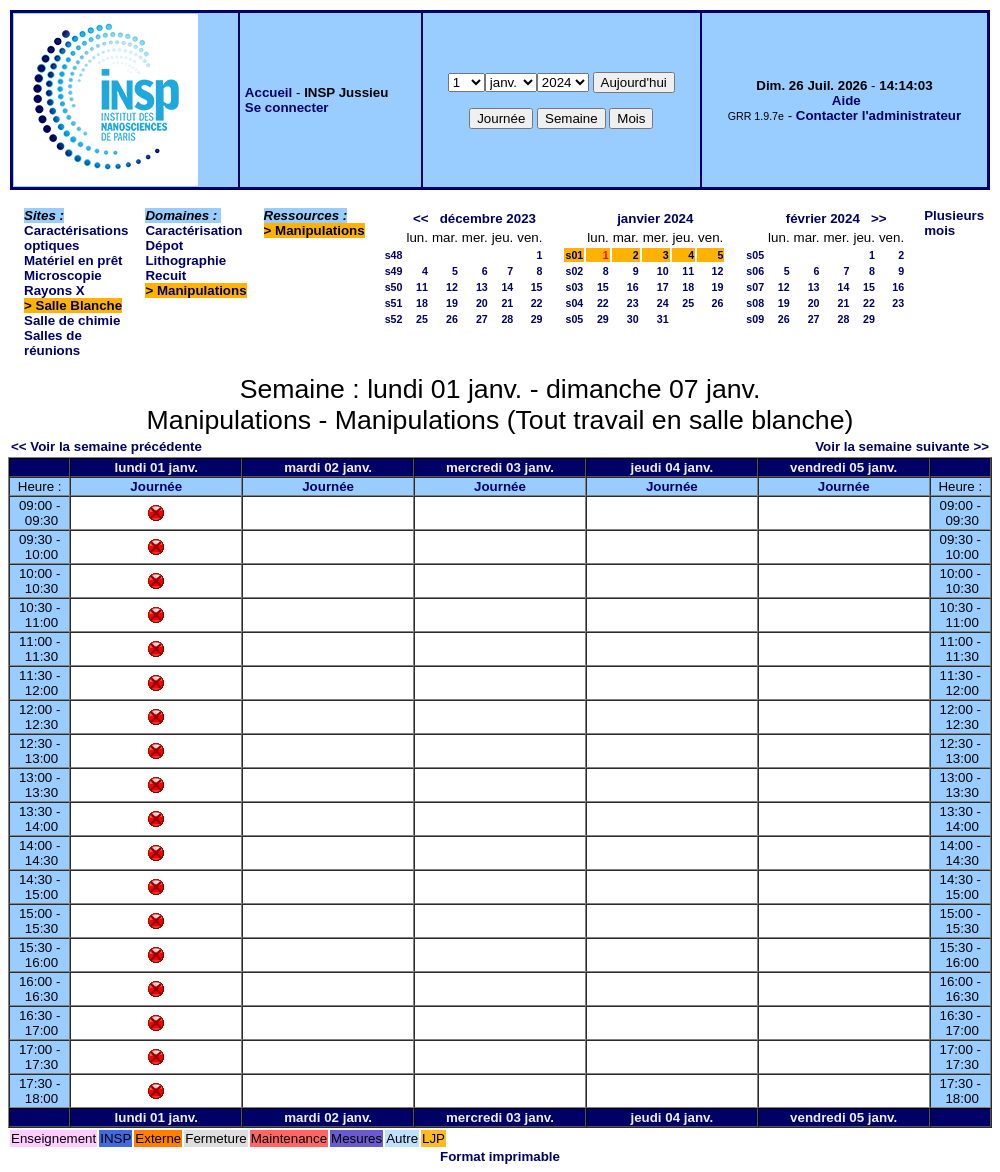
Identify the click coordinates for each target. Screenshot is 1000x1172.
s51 (394, 303)
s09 (755, 319)
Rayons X (54, 290)
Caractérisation (193, 230)
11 (422, 287)
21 (507, 303)
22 (537, 303)
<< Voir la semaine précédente (106, 446)
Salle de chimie (72, 320)
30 (633, 319)
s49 (394, 271)
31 (663, 319)
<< (421, 218)
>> (879, 218)
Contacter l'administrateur (878, 115)
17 (663, 287)
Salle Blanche (79, 305)
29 (537, 319)
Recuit (165, 275)
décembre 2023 (488, 218)
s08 (755, 303)
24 (663, 303)
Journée (156, 486)
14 (507, 287)
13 (482, 287)
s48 (394, 255)
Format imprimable (500, 1156)
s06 (755, 271)
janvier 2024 (655, 218)
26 (452, 319)
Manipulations (202, 290)
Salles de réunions (53, 343)
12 (452, 287)
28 (507, 319)
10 (663, 271)
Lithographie (185, 260)
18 (422, 303)
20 (482, 303)
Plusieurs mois (954, 223)
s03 (574, 287)
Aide (846, 100)
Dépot (164, 245)
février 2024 (823, 218)
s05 (574, 319)
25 (422, 319)
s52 (394, 319)
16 (633, 287)
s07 (755, 287)
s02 (574, 271)
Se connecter (287, 107)
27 (482, 319)
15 (537, 287)
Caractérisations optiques (76, 238)
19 (452, 303)
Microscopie (63, 275)
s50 (394, 287)
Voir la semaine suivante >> (902, 446)
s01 (574, 255)
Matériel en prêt (73, 260)
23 (633, 303)
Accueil (268, 92)
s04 (574, 303)
